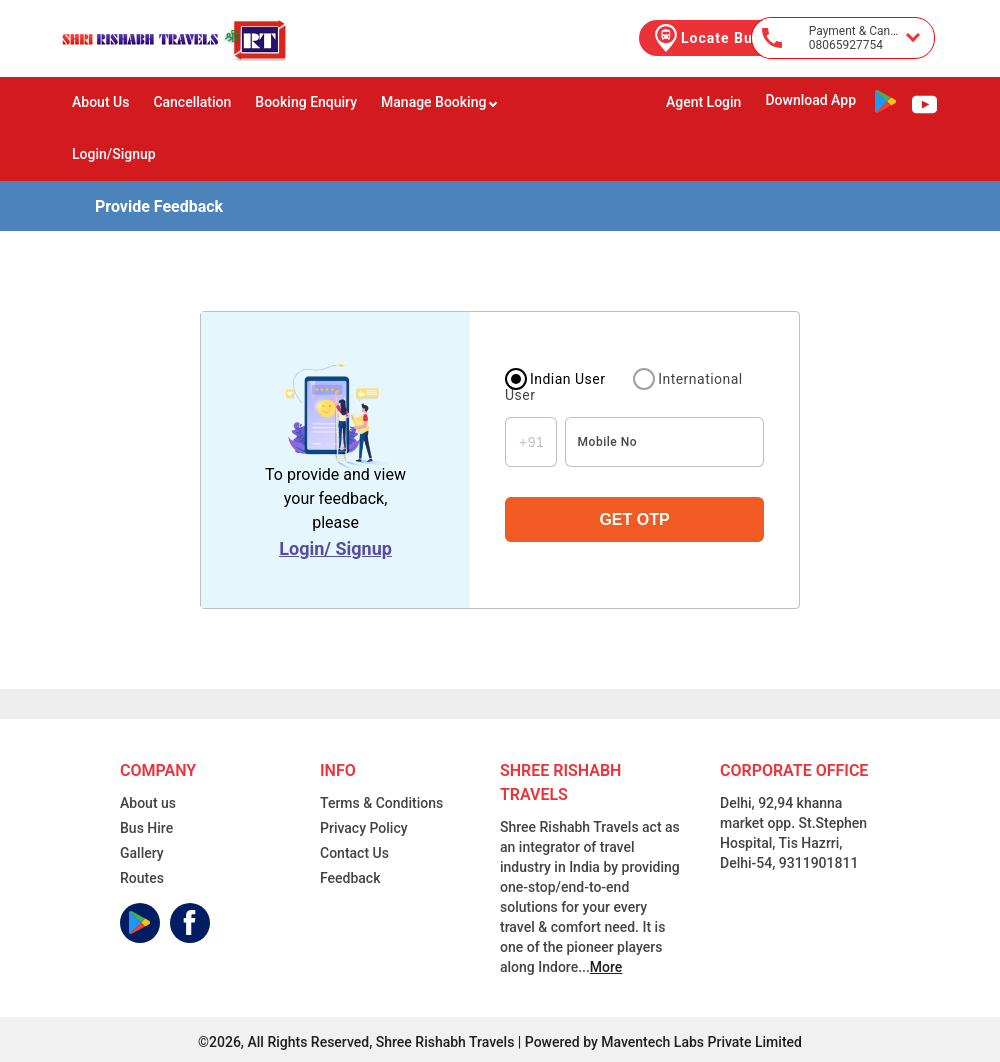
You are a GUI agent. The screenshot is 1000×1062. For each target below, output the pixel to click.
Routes (142, 878)
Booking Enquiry (306, 102)
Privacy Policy (364, 828)
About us (148, 803)
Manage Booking (439, 102)
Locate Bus (706, 38)
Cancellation (192, 102)
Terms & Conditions (381, 803)
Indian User (567, 379)
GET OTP (634, 519)
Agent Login (703, 102)
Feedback (350, 878)
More (606, 967)
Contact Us (354, 853)
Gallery (142, 853)
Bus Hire (146, 828)
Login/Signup (114, 154)
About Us (100, 102)
